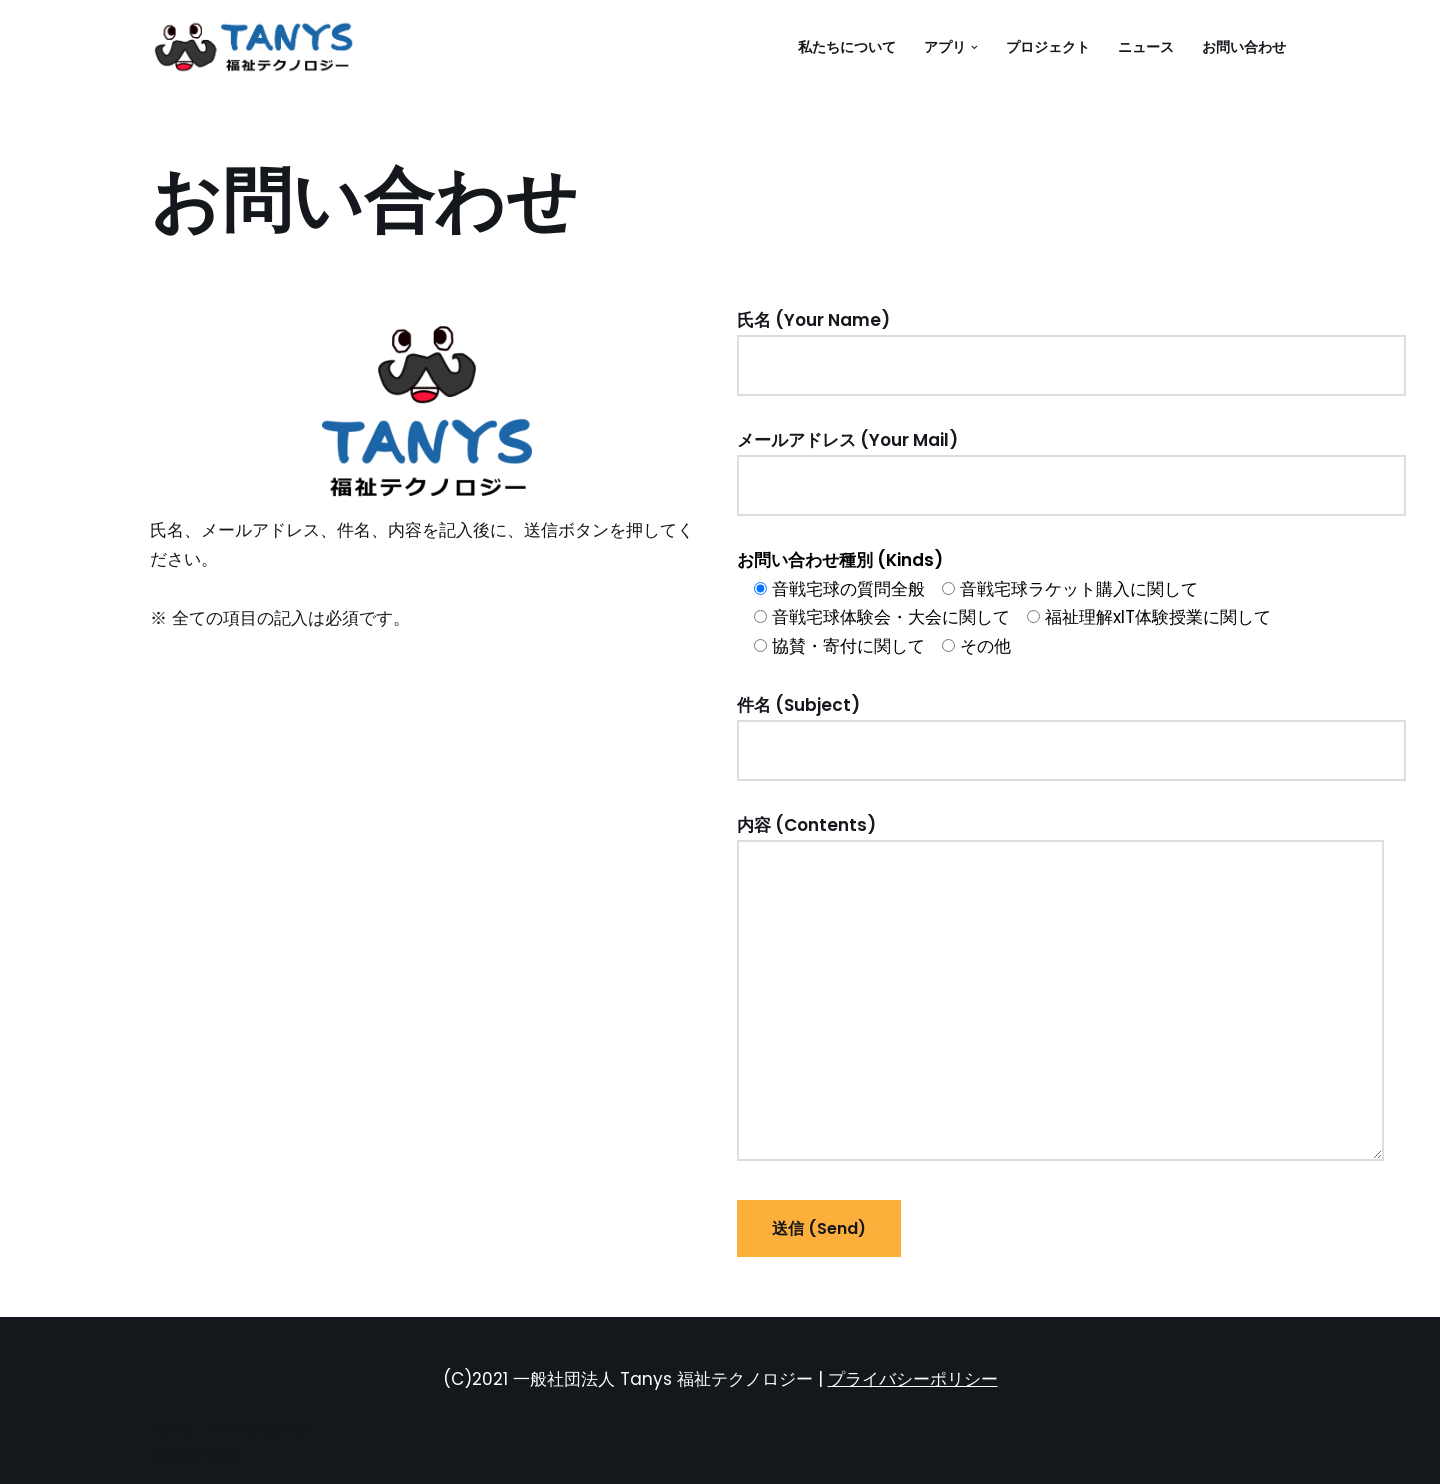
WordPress (195, 1457)
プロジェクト (1048, 47)
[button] (974, 47)
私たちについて (847, 47)
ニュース (1146, 47)
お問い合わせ (1244, 47)
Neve (172, 1428)
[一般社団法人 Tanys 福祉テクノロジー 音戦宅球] (259, 47)
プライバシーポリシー (913, 1379)
